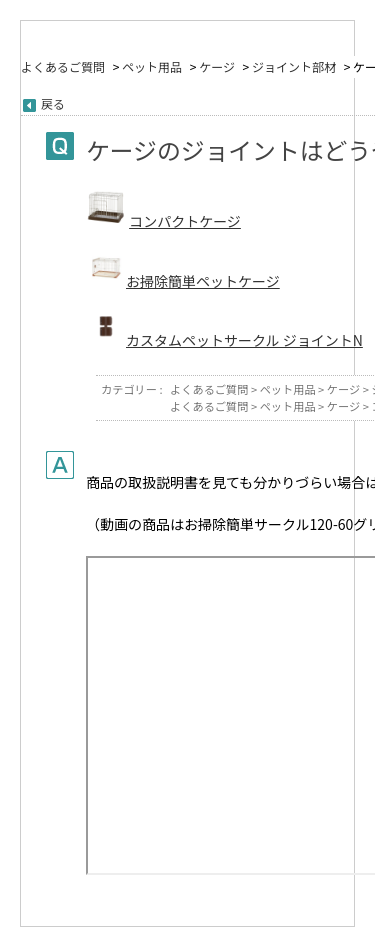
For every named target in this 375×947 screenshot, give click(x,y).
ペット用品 (152, 66)
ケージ (217, 66)
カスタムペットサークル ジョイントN (244, 340)
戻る (53, 103)
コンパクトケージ (185, 221)
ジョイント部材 (294, 66)
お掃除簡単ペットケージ (203, 281)
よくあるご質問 (63, 66)
